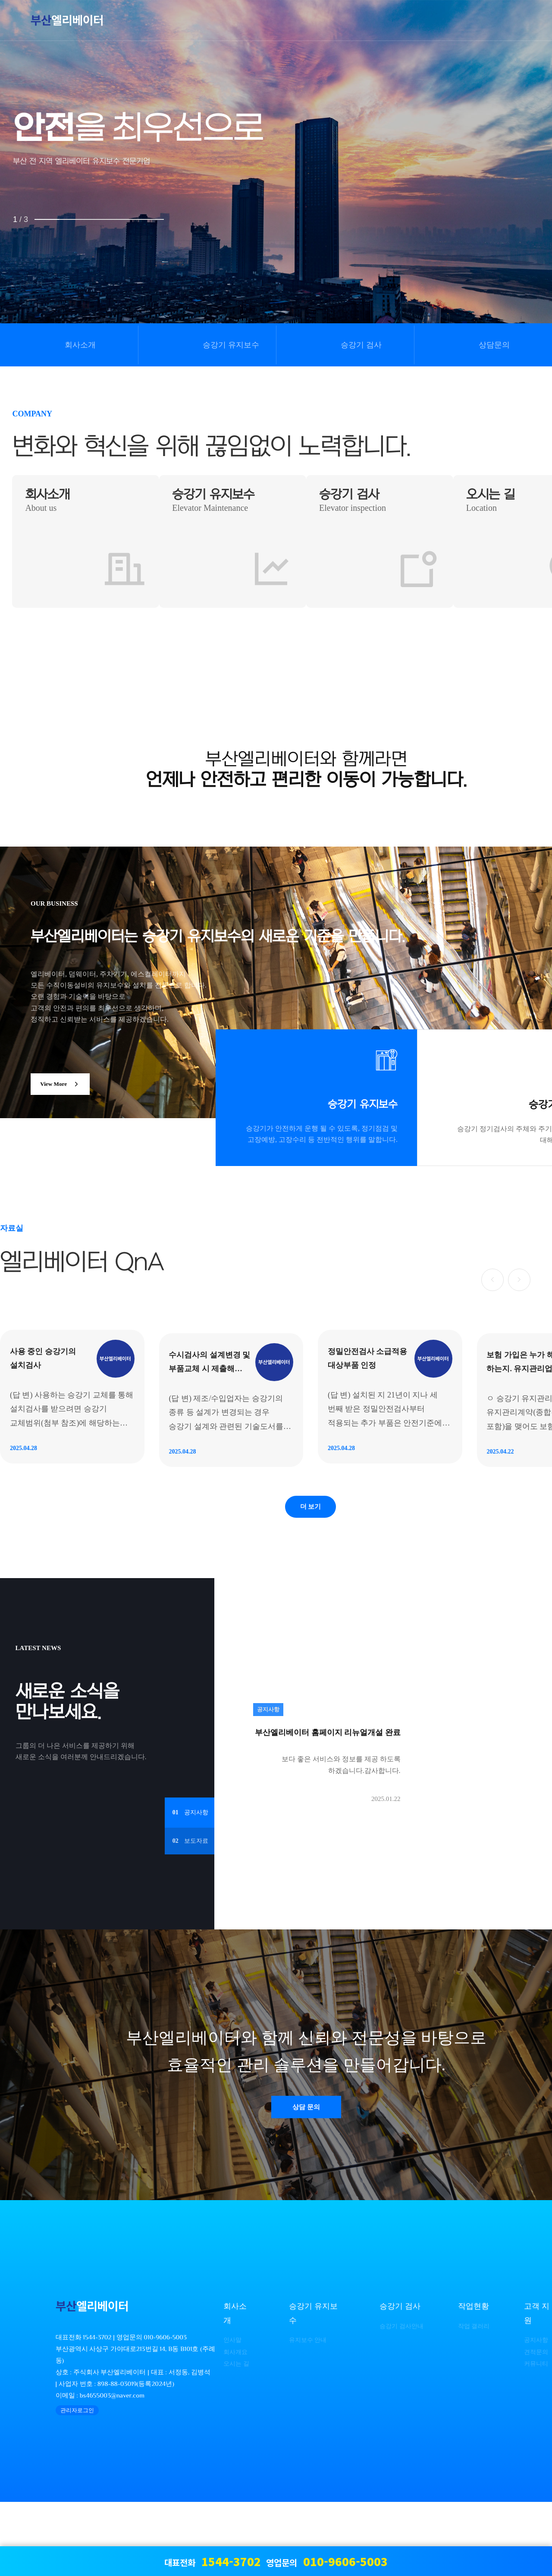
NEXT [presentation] (511, 183)
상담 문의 (306, 2177)
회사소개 (80, 345)
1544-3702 (97, 2411)
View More (66, 1085)
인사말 (231, 2414)
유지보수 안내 (306, 2414)
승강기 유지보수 (231, 345)
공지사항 (538, 2414)
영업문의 (327, 2561)
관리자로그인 (77, 2484)
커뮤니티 (538, 2437)
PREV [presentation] (41, 183)
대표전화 (212, 2561)
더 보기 (310, 1572)
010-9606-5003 (165, 2411)
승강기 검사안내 (398, 2400)
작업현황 (472, 2380)
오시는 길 (235, 2437)
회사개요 (235, 2425)
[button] (487, 1278)
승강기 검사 (361, 345)
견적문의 (538, 2425)
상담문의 (494, 345)
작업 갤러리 (474, 2400)
